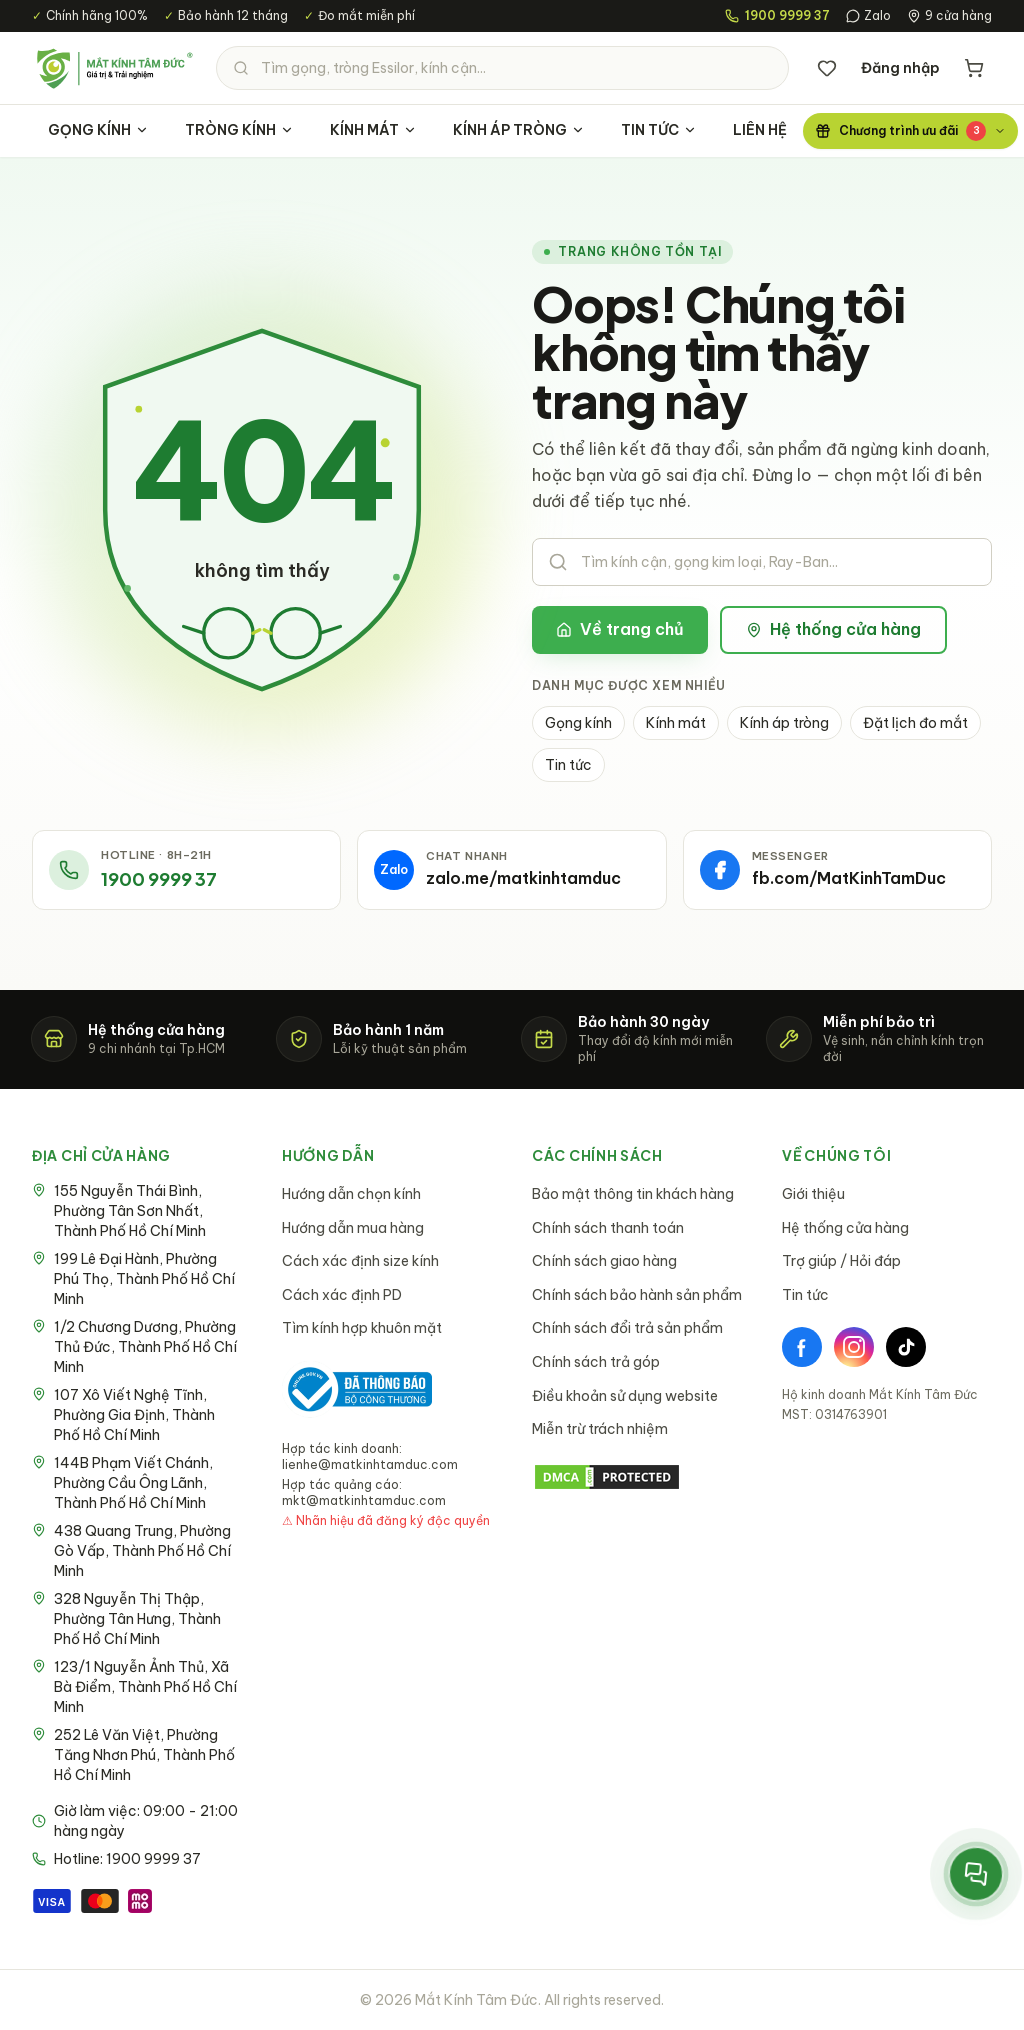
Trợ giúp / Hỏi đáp (841, 1261)
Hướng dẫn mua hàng (353, 1228)
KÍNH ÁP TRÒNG (519, 130)
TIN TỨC (659, 130)
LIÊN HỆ (760, 130)
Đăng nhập (900, 68)
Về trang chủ (620, 629)
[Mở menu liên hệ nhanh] (976, 1874)
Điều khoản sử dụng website (625, 1396)
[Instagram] (854, 1347)
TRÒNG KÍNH (239, 130)
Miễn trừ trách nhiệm (600, 1429)
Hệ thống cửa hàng (833, 629)
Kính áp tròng (784, 723)
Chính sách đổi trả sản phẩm (627, 1328)
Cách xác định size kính (360, 1261)
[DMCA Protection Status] (637, 1477)
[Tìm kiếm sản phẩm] (502, 68)
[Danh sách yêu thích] (827, 68)
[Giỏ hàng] (974, 68)
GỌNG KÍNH (98, 130)
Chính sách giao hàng (604, 1261)
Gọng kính (578, 723)
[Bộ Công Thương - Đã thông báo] (357, 1389)
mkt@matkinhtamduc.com (364, 1500)
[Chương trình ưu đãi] (910, 131)
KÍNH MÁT (373, 130)
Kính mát (676, 723)
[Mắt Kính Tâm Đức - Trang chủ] (114, 68)
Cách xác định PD (342, 1295)
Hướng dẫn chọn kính (351, 1194)
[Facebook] (802, 1347)
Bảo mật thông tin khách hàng (633, 1194)
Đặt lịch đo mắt (915, 723)
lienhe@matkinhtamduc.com (370, 1464)
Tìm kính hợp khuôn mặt (362, 1328)
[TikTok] (906, 1347)
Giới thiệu (813, 1194)
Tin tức (568, 765)
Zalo (868, 15)
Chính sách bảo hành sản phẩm (637, 1295)
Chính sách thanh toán (608, 1228)
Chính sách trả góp (596, 1362)
